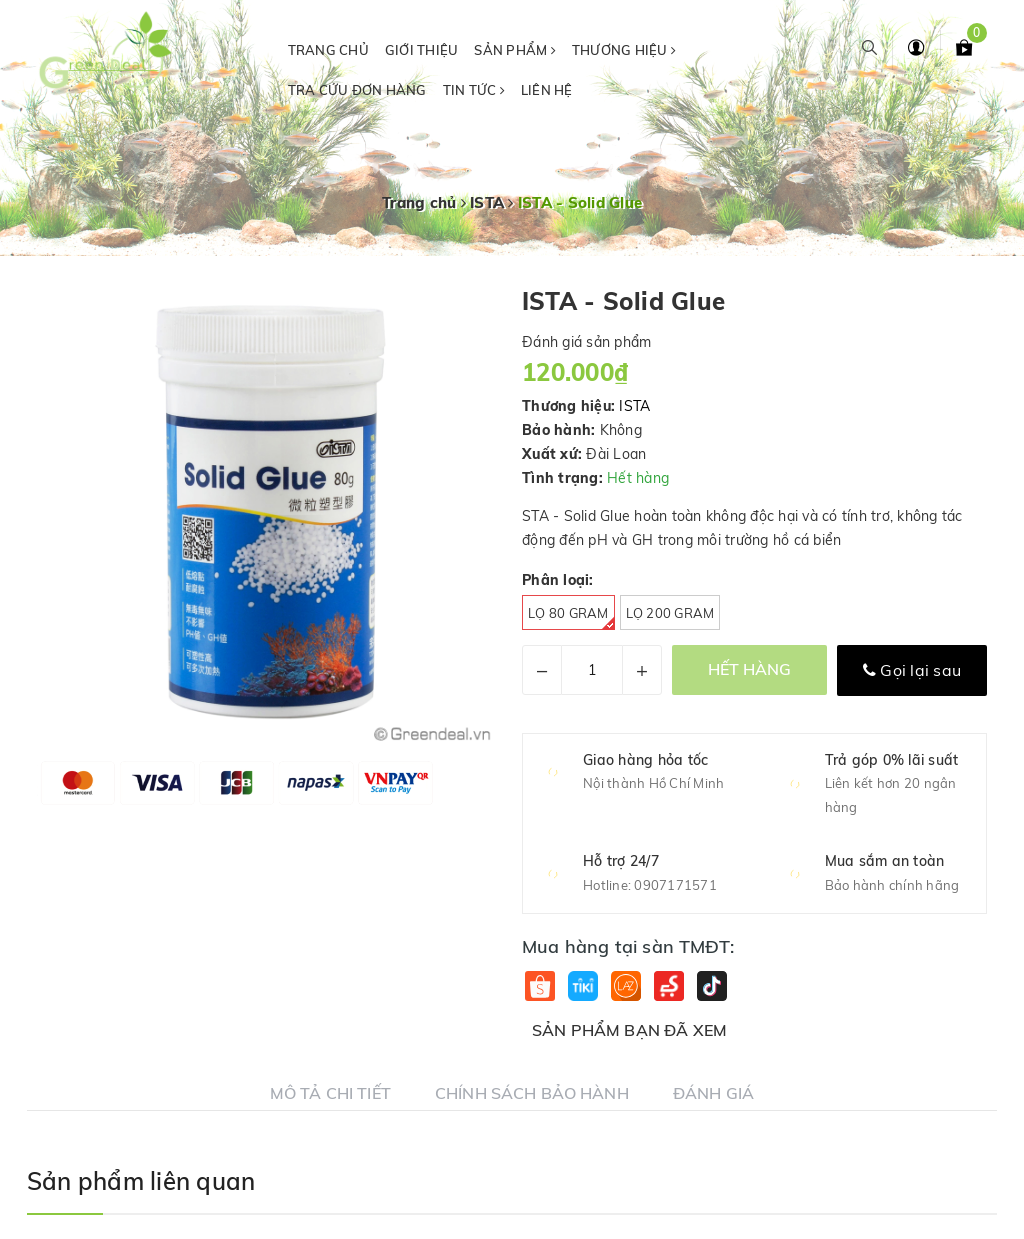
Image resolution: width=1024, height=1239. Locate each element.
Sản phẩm (515, 50)
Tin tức (474, 90)
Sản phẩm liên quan (141, 1181)
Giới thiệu (422, 50)
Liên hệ (547, 90)
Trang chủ (328, 50)
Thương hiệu (624, 50)
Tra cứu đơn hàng (357, 90)
